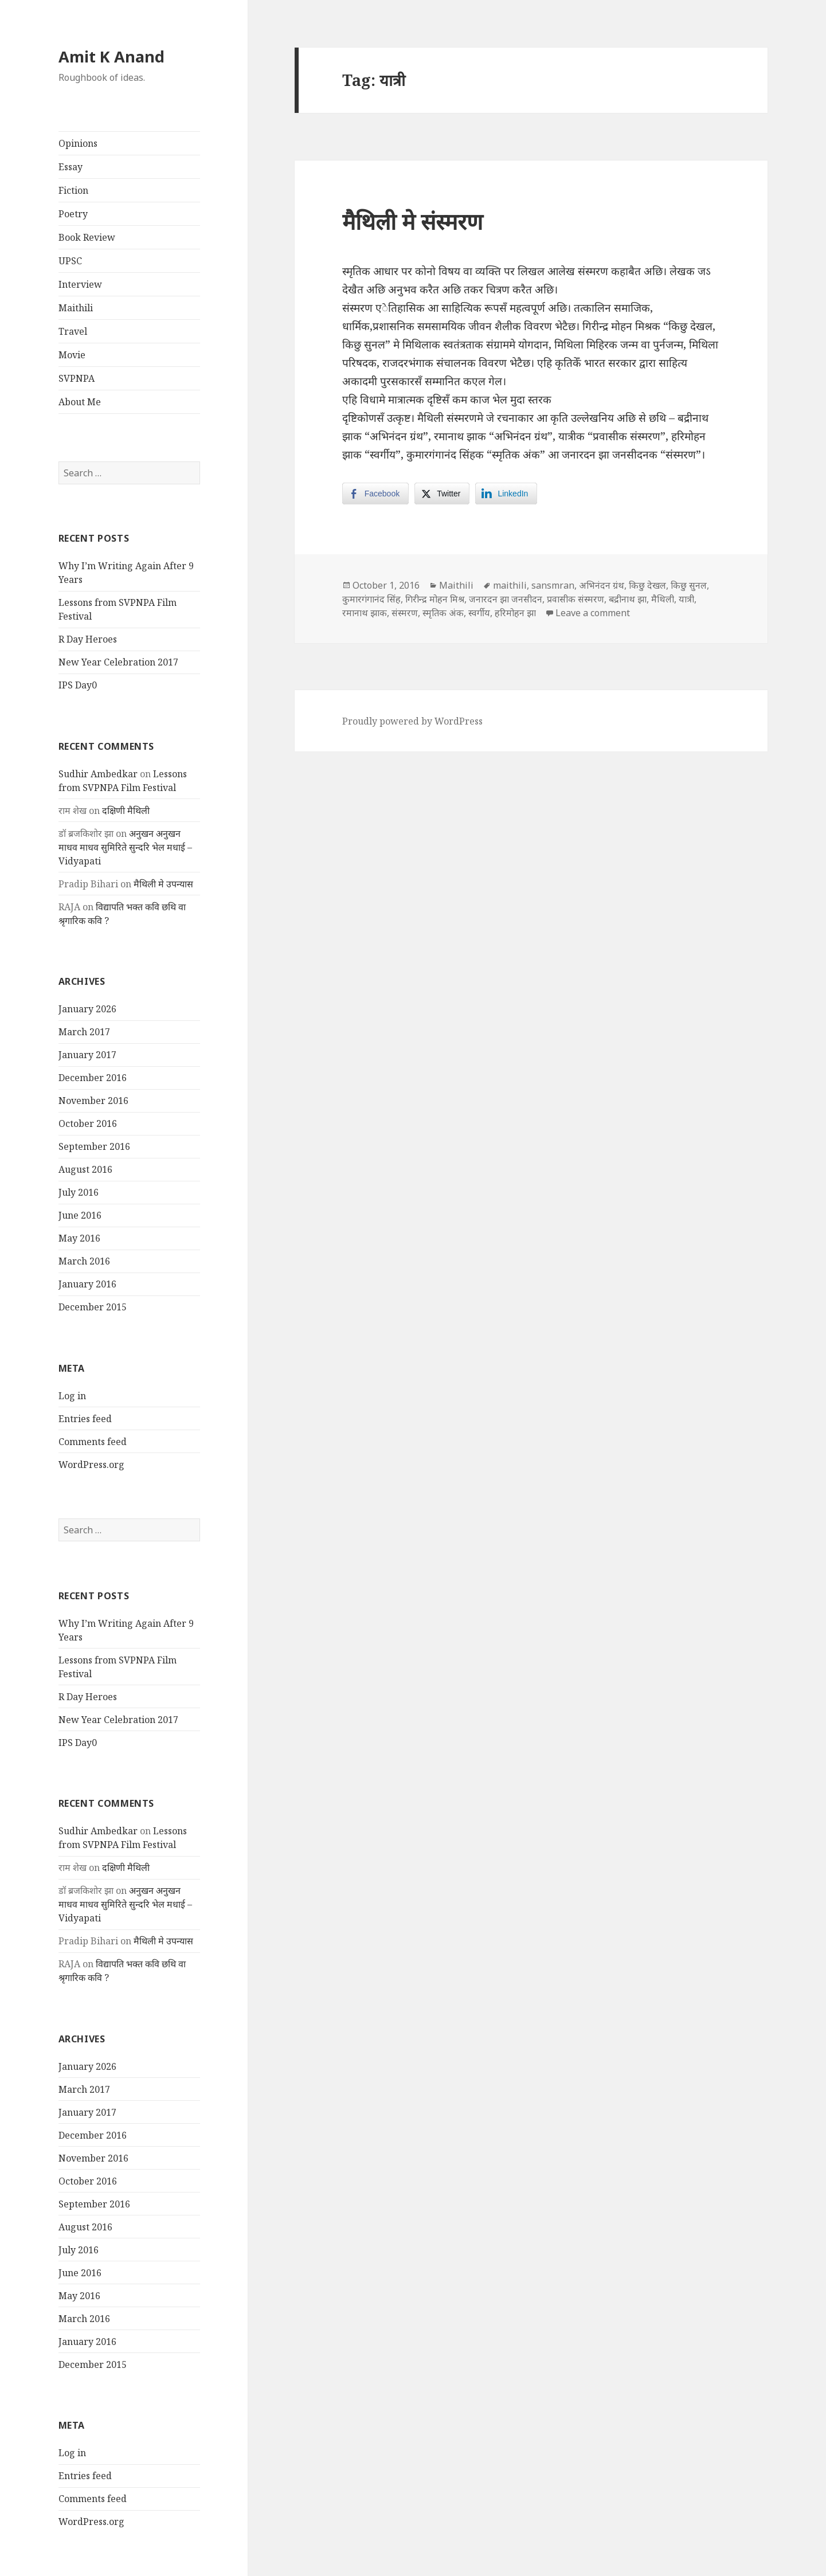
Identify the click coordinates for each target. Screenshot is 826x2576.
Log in (72, 1395)
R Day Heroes (87, 639)
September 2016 (94, 1146)
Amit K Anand (111, 56)
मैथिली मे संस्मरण (412, 221)
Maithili (75, 308)
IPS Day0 (77, 685)
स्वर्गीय (479, 612)
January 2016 (87, 1284)
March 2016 (84, 1261)
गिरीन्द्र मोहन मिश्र (434, 599)
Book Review (86, 237)
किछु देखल (647, 585)
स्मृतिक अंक (443, 612)
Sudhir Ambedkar (98, 774)
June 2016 (79, 1215)
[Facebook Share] (375, 493)
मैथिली (662, 599)
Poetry (73, 214)
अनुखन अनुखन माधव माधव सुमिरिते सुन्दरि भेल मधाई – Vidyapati (125, 847)
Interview (80, 284)
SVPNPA (76, 378)
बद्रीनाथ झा (628, 599)
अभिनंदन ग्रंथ (601, 585)
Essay (70, 166)
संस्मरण (405, 612)
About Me (79, 402)
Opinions (77, 143)
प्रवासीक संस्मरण (575, 599)
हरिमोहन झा (515, 612)
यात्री (686, 599)
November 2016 (93, 1100)
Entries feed (85, 1418)
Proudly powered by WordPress (412, 721)
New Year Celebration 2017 (118, 662)
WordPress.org (91, 1464)
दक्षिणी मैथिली (126, 810)
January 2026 (87, 1009)
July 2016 (78, 1192)
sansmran (552, 585)
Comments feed (92, 1441)
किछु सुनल (689, 585)
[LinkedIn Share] (506, 493)
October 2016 (87, 1123)
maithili (510, 585)
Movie (71, 355)
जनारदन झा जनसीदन (505, 599)
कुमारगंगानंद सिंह (371, 599)
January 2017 (87, 1054)
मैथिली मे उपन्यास (163, 884)
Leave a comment (592, 612)
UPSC (70, 261)
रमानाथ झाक (364, 612)
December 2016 (92, 1077)
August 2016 (85, 1169)
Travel (72, 331)
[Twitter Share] (441, 493)
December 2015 (92, 1307)
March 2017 (84, 1031)
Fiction (73, 190)
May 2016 (79, 1238)
